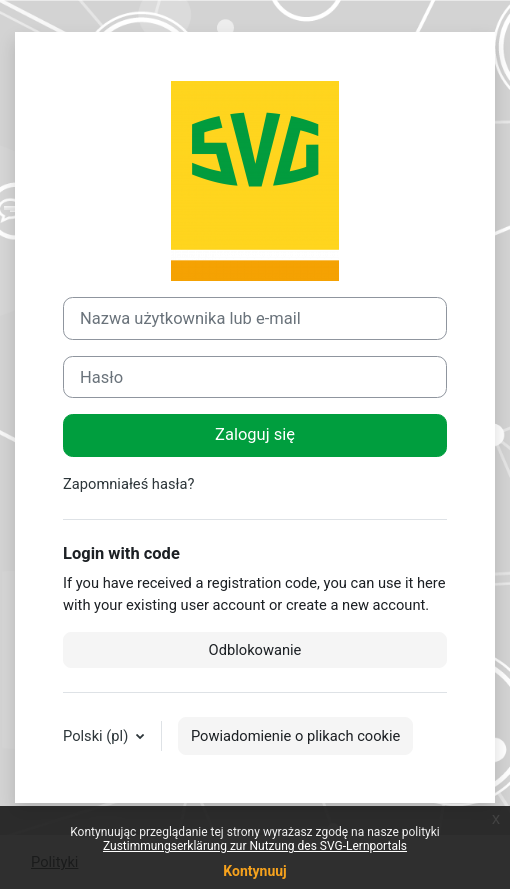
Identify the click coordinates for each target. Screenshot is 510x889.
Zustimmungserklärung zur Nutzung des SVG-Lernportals (255, 846)
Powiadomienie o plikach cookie (295, 736)
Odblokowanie (255, 650)
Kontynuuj (254, 871)
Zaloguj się (255, 434)
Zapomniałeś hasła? (128, 484)
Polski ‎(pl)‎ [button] (97, 736)
